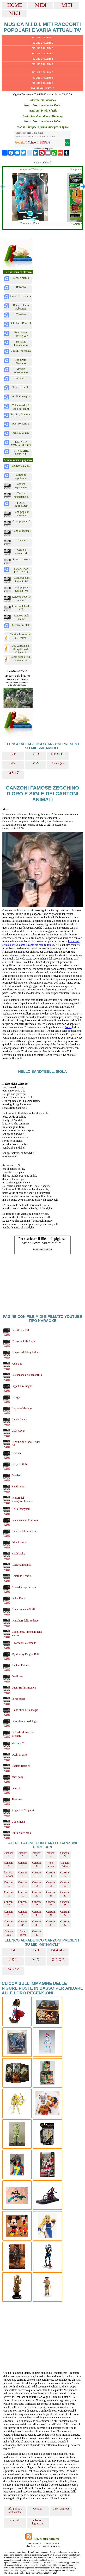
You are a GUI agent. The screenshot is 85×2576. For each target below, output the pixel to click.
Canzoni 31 (51, 1913)
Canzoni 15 (36, 1884)
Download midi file (42, 1249)
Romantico (20, 378)
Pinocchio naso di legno (25, 1721)
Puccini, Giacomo (21, 414)
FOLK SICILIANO (21, 504)
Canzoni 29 (22, 1913)
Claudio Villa (64, 1864)
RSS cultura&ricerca (46, 2538)
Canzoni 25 (36, 1903)
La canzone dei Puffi (23, 1609)
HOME (14, 5)
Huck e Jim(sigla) (22, 1564)
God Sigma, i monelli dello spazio (27, 1633)
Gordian (16, 1453)
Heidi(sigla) (18, 1553)
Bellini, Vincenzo (21, 350)
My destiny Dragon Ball (25, 1654)
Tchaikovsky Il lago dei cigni (21, 407)
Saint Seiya (23, 1933)
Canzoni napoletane (21, 476)
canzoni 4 (51, 1854)
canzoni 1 (8, 1854)
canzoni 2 (23, 1854)
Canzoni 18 (8, 1893)
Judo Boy (17, 1363)
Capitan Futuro (20, 1665)
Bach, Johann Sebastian (21, 307)
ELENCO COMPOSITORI (21, 443)
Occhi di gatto (19, 1754)
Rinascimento (21, 277)
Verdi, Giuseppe (20, 396)
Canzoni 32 (65, 1913)
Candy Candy (19, 1419)
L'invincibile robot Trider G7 (26, 1443)
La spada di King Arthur (25, 1352)
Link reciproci (61, 2508)
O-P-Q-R (58, 763)
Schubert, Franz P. (21, 323)
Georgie (16, 1397)
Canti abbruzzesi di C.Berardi (20, 636)
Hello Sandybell (21, 1508)
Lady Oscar (18, 1430)
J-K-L (13, 763)
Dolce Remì (18, 1598)
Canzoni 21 (51, 1893)
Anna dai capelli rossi (24, 1587)
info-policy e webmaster (15, 2510)
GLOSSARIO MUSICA (21, 452)
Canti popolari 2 (22, 521)
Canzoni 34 (22, 1923)
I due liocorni (19, 1542)
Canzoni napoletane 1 (21, 485)
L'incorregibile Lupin (23, 1341)
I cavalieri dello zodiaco (25, 1620)
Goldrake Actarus (21, 1575)
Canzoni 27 (65, 1903)
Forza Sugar (18, 1698)
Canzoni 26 (51, 1903)
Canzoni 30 (36, 1913)
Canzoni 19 (22, 1893)
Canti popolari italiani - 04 (22, 589)
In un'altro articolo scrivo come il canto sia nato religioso (41, 943)
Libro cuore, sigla (22, 1832)
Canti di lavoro (21, 559)
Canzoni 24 (22, 1903)
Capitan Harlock (21, 1765)
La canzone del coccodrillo (27, 1374)
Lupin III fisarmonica (24, 1687)
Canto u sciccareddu (21, 551)
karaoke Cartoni (8, 1874)
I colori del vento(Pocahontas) (22, 1499)
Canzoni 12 (65, 1874)
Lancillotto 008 (20, 1330)
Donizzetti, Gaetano (20, 361)
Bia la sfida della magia (25, 1710)
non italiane (51, 1864)
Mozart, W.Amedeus (21, 370)
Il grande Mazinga (22, 1408)
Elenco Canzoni (20, 465)
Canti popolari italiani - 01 (22, 579)
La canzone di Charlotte (25, 1520)
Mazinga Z (18, 1743)
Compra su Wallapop (30, 169)
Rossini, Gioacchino (21, 343)
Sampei (16, 1788)
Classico (21, 314)
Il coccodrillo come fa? (25, 1643)
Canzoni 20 (36, 1893)
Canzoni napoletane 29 (21, 495)
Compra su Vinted (30, 223)
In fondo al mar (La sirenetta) (23, 1734)
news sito (15, 2520)
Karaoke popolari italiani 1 (21, 598)
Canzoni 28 (8, 1913)
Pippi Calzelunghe (22, 1386)
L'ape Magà (18, 1821)
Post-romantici (20, 423)
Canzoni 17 (65, 1884)
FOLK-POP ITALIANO (21, 570)
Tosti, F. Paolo (21, 387)
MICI (14, 13)
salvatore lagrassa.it (38, 2521)
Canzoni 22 (65, 1893)
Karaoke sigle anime (21, 617)
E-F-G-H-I (58, 754)
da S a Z (13, 773)
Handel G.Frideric (21, 296)
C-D (36, 754)
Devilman (17, 1676)
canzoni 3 (37, 1854)
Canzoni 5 (65, 1854)
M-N (35, 763)
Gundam (16, 1475)
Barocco (21, 287)
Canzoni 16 (51, 1884)
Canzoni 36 (51, 1923)
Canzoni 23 (8, 1903)
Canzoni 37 (65, 1923)
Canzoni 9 (22, 1874)
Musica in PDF (21, 625)
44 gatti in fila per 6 (23, 1810)
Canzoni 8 (36, 1864)
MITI (66, 5)
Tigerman (17, 1799)
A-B (13, 754)
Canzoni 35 (36, 1923)
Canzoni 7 (22, 1864)
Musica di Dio (21, 432)
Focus (68, 1027)
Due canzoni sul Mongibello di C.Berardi (20, 649)
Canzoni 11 (51, 1874)
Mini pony (17, 1777)
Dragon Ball (8, 1933)
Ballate (22, 540)
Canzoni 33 (8, 1923)
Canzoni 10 (36, 1874)
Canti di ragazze (22, 530)
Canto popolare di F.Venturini (20, 658)
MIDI (40, 5)
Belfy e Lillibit (20, 1464)
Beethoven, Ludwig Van (21, 334)
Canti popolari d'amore (22, 513)
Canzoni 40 (36, 1933)
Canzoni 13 (8, 1884)
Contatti (37, 2508)
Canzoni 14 (22, 1884)
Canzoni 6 (8, 1864)
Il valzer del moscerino (24, 1531)
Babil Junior (18, 1486)
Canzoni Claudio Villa (21, 607)
